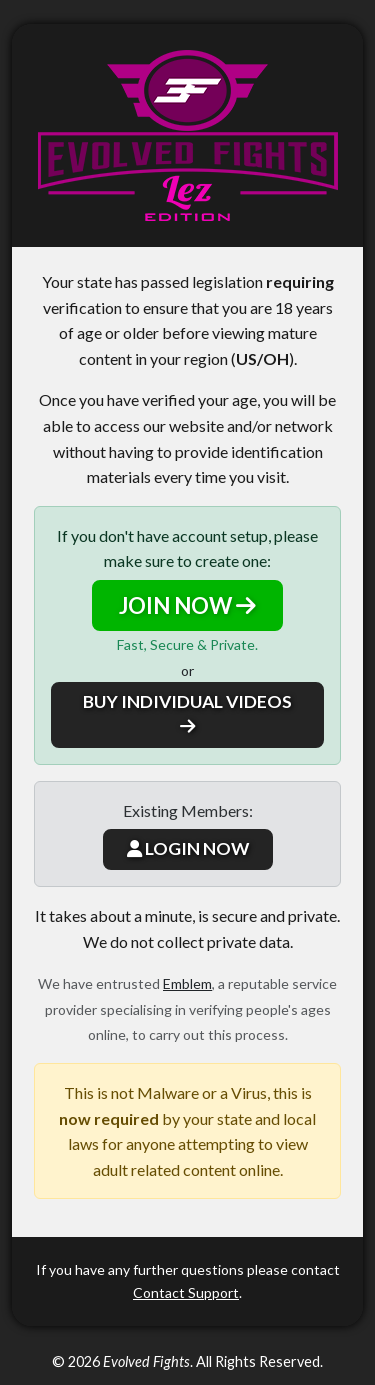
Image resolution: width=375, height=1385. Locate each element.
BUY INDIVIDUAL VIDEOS (187, 713)
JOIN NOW (187, 605)
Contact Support (186, 1292)
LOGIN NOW (188, 848)
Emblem (187, 983)
